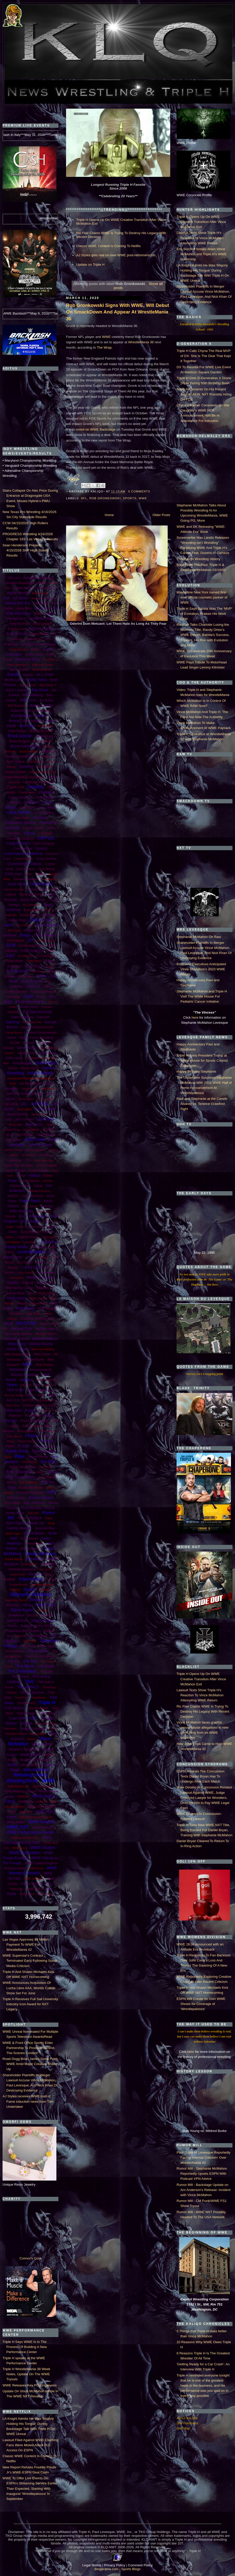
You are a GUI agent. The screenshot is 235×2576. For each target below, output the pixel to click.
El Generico (25, 955)
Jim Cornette (24, 1119)
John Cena (34, 1139)
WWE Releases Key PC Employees (30, 2385)
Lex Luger (37, 1247)
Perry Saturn (48, 1431)
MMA (27, 1364)
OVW (51, 1405)
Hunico (13, 1068)
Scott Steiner (29, 1538)
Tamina (49, 1631)
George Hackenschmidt (37, 1027)
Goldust (28, 1043)
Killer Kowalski (21, 1211)
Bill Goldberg (33, 695)
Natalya (26, 1379)
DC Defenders (32, 904)
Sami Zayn (14, 1523)
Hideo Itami (14, 1058)
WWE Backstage (43, 1786)
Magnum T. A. (46, 1288)
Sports (29, 1589)
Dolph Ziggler (46, 925)
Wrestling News (22, 1780)
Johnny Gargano (35, 1149)
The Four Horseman (39, 1656)
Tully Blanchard (37, 1708)
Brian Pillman (17, 731)
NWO (52, 1395)
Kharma (46, 1206)
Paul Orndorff (31, 1426)
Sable (48, 1518)
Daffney (40, 874)
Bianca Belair (28, 685)
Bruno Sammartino (25, 746)
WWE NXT (18, 1827)
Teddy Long (29, 1641)
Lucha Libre (32, 1267)
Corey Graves (46, 859)
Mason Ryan (39, 1303)
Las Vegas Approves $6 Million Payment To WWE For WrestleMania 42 (26, 1945)
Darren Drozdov (14, 889)
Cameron (26, 766)
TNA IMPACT (28, 1687)
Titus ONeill (20, 1676)
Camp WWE (45, 766)
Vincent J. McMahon (23, 1749)
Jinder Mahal (31, 1129)
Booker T (42, 715)
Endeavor (14, 966)
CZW (28, 874)
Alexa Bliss (24, 608)
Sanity (51, 1523)
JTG (28, 1160)
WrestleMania (36, 1769)
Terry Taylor (47, 1646)
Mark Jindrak (38, 1298)
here (195, 1017)
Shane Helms (30, 1548)
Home (109, 515)
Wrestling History (30, 1774)
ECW (10, 945)
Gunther (9, 1053)
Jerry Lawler (45, 1109)
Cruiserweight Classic (24, 864)
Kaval (38, 1186)
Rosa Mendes (31, 1508)
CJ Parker (45, 833)
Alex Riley (41, 603)
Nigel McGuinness (40, 1390)
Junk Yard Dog (44, 1160)
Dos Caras (14, 930)
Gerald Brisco (14, 1032)
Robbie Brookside (31, 1487)
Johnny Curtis (12, 1149)
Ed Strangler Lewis (32, 945)
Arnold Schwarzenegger (38, 644)
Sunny (12, 1626)
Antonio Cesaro (41, 629)
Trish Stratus (14, 1708)
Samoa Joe (35, 1523)
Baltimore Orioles (43, 664)
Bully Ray (48, 756)
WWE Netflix (15, 1822)
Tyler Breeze (26, 1713)
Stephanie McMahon (30, 1594)
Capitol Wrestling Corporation (24, 777)
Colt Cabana (23, 848)
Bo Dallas (47, 700)
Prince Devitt (26, 1441)
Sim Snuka (46, 1569)
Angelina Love (16, 628)
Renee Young (38, 1457)
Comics (42, 848)
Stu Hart (33, 1615)
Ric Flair (48, 1461)
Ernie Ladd (25, 976)
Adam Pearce (24, 588)
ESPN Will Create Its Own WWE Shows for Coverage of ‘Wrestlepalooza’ (201, 2004)
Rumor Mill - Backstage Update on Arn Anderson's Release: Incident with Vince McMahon (203, 2190)
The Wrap (104, 347)
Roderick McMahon (30, 1493)
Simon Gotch (17, 1574)
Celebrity (35, 787)
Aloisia (38, 613)
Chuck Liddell (33, 828)
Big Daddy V (48, 685)
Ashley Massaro (18, 649)
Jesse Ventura (17, 1114)
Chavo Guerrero (20, 797)
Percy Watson (26, 1431)
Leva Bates (30, 1242)
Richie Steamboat (22, 1467)
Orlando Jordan (33, 1405)
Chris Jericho (18, 812)
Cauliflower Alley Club (38, 782)
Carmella (14, 782)
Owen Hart (13, 1410)
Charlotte (45, 792)
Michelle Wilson (44, 1339)
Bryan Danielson (29, 751)
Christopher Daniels (20, 823)
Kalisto (48, 1175)
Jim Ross (45, 1119)
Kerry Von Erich (32, 1196)
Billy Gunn (28, 700)
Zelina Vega (45, 1894)
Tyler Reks (46, 1713)
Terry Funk (28, 1646)
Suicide (47, 1615)
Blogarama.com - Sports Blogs (117, 2569)
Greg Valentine (48, 1047)
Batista (13, 674)
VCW (53, 1728)
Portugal (48, 1436)
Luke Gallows (26, 1272)
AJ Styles (20, 598)
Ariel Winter (34, 639)
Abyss (42, 583)
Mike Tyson (42, 1354)
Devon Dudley (29, 915)
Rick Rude (45, 1467)
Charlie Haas (27, 792)
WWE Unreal (35, 1868)
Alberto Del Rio (17, 603)
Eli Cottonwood (45, 955)
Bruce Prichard (19, 741)
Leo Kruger (49, 1237)
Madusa (27, 1283)
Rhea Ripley (29, 1461)
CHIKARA (31, 802)
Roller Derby (16, 1498)
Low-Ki (40, 1262)
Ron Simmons (34, 1503)
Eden (50, 950)
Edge (10, 955)
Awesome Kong (27, 659)
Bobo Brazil (42, 711)
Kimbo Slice (43, 1211)
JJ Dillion (48, 1129)
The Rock (25, 1666)
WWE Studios (43, 1847)
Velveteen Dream (15, 1733)
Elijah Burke (15, 961)
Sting (27, 1605)
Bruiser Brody (42, 741)
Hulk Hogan (45, 1063)
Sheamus (34, 1559)
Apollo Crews (39, 634)
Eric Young (38, 971)
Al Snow (50, 598)
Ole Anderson (45, 1400)
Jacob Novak (30, 1088)
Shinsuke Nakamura (22, 1569)
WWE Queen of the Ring (25, 1838)
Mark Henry (17, 1298)
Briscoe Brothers (41, 731)
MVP (46, 1375)
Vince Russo (42, 1744)
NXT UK (28, 1400)
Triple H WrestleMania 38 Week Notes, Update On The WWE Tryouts (26, 2374)
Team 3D (20, 1636)
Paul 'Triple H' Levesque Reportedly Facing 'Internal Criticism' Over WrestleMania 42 (203, 2158)
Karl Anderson (30, 1181)
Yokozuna (16, 1889)
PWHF (9, 1446)
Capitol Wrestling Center (42, 772)
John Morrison (40, 1144)
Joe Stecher (25, 1134)
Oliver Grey (13, 1405)
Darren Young (37, 889)
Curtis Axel (13, 874)
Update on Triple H (90, 264)
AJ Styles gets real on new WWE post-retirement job (115, 255)
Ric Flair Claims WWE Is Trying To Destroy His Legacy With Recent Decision (203, 1711)
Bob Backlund (17, 705)
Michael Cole (21, 1329)
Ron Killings (12, 1503)
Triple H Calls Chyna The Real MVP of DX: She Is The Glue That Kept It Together (204, 356)
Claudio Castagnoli (20, 838)
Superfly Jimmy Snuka (37, 1626)
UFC (33, 1718)
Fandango (13, 997)
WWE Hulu (25, 1801)
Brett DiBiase (45, 726)
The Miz (30, 1661)
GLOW (14, 1043)
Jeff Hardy (40, 1104)
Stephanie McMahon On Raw (199, 937)
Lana (20, 1227)
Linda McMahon (31, 1252)
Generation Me (32, 1022)
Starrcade (44, 1589)
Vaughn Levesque (33, 1728)
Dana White (17, 884)
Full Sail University (37, 1012)
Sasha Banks (34, 1533)
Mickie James (17, 1349)
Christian (40, 818)
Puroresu (46, 1441)
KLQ (22, 1216)
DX (30, 940)
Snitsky (51, 1579)
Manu (31, 1293)
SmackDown (31, 1579)
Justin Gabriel (15, 1170)
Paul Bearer (33, 1415)
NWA (31, 1395)
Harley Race (26, 1053)
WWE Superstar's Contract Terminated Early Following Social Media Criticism (30, 1961)
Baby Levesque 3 (18, 664)
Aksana (36, 598)
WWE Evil (23, 1796)
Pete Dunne (14, 1436)
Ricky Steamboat (19, 1472)
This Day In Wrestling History (198, 559)
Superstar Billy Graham (24, 1631)
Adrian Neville (18, 593)
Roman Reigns (41, 1497)
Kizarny (10, 1216)
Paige (30, 1410)
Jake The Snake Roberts (24, 1093)
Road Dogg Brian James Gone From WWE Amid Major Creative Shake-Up (30, 2064)
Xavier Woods (31, 1884)
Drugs (25, 935)
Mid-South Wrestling (43, 1349)
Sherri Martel (29, 1564)
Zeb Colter (27, 1894)
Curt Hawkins (26, 869)
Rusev (22, 1518)
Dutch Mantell (15, 940)
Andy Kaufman (19, 623)
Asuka (34, 649)
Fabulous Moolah (43, 991)
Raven (8, 1457)
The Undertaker (22, 1671)
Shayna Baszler (13, 1559)
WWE (48, 1780)
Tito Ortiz (46, 1671)
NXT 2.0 (13, 1400)
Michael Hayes (46, 1329)
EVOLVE (34, 986)
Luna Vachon (16, 1277)
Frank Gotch (29, 1007)
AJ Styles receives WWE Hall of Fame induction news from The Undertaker (28, 2101)
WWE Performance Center (30, 1832)
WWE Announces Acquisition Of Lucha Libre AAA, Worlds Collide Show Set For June (29, 1988)
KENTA (13, 1196)
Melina (45, 1324)
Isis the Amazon (30, 1083)
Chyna (29, 833)
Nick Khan (15, 1390)
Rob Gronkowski (28, 1482)
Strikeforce (16, 1615)
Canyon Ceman (14, 772)
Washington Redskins (36, 1760)
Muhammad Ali (41, 1370)
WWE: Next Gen (33, 1878)
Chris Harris (27, 807)
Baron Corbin (19, 670)
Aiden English (40, 593)
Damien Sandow (25, 879)
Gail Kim (43, 1017)
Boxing (14, 721)
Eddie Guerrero (32, 950)
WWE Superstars (24, 1853)
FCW (28, 996)
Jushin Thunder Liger (18, 1165)
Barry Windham (42, 669)
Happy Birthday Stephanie (196, 1071)
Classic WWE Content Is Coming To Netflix (108, 246)
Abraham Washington (20, 583)
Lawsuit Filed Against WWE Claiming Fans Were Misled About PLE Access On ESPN (30, 2445)
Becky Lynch (14, 680)
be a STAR (45, 675)
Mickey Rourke (41, 1344)
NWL (41, 1395)
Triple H (47, 1702)
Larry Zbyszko (30, 1232)
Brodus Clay (44, 736)
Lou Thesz (24, 1262)
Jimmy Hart (15, 1124)
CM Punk (46, 838)
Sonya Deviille (18, 1584)
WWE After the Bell (18, 1786)
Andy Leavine (42, 623)
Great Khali (26, 1048)
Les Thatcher (12, 1242)
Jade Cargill (48, 1088)
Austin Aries (34, 654)
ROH (51, 1492)
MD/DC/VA (26, 1323)
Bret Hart (27, 725)
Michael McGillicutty (18, 1334)
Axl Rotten (49, 659)
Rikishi (40, 1472)
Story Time (43, 1610)
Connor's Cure (30, 2258)
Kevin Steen (29, 1206)
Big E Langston (17, 690)
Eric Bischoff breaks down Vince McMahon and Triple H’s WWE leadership (202, 254)
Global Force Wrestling (36, 1038)
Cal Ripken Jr (36, 761)
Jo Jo (10, 1134)
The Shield (45, 1666)
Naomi (10, 1379)
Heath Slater (47, 1053)
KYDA (47, 1221)
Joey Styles (13, 1140)
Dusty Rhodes (45, 935)
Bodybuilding (21, 716)
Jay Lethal (11, 1104)
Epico (50, 966)
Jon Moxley (28, 1155)
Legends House (27, 1237)
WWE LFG (25, 1812)
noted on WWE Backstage (96, 429)
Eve (48, 981)
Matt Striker (34, 1313)
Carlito (52, 777)
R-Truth (24, 1446)
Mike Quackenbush (17, 1354)
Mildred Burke (34, 1359)
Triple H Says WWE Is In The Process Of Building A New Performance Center (25, 2347)
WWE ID (41, 1801)
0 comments (139, 491)
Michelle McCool (16, 1339)
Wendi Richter (30, 1765)
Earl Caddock (45, 940)
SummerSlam (42, 1620)
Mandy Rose (15, 1293)
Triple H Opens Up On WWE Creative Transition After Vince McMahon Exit (201, 222)
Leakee (9, 1237)
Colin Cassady (43, 843)
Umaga (26, 1723)
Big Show (40, 690)
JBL (24, 1104)
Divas (35, 919)
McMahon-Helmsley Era (37, 1318)
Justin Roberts (39, 1170)
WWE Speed (19, 1848)
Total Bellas (38, 1697)
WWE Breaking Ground (20, 1791)
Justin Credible (46, 1165)
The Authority (38, 1651)
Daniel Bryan (41, 884)
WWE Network (41, 1822)
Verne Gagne (37, 1733)
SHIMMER (48, 1564)
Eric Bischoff (17, 971)
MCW (8, 1323)
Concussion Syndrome (23, 853)
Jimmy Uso (34, 1124)
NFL (38, 1385)
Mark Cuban (46, 1293)
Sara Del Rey (44, 1528)
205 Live (13, 578)
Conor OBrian (23, 859)
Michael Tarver (46, 1334)
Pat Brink (44, 1410)
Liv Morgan (41, 1257)
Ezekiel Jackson (16, 991)
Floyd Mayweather (30, 1002)
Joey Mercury (46, 1134)
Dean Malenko (33, 910)
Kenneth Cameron (39, 1190)
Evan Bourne (31, 981)
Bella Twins (37, 679)
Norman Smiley (14, 1395)
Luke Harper (47, 1272)
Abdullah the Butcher (38, 578)
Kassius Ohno (20, 1186)
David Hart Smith (32, 900)
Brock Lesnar (20, 736)
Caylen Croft (15, 787)
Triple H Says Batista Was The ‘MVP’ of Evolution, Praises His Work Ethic (204, 614)
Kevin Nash (30, 1201)
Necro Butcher (46, 1380)
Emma (49, 961)
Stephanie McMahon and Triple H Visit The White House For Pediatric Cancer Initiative (202, 996)
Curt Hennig (46, 869)
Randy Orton (17, 1451)
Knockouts (38, 1216)
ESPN (42, 976)
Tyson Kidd (17, 1718)
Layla (47, 1232)
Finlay (41, 997)
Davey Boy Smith (31, 894)
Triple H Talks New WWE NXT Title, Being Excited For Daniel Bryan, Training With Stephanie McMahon (204, 1830)
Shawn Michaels (40, 1553)
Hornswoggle (22, 1063)
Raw (19, 1456)
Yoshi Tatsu (34, 1889)
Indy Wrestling (40, 1073)
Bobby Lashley (41, 705)
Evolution (16, 986)
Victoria (31, 1739)
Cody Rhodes (18, 843)
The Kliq (14, 1661)
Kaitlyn (21, 1175)
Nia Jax (49, 1385)
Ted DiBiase (38, 1636)
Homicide (32, 1058)
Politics (31, 1436)
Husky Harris (30, 1068)
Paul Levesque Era (35, 1420)
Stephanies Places (15, 1600)
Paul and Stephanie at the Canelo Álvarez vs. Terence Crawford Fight (202, 1104)
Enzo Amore (34, 966)
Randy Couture (44, 1446)
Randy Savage (43, 1451)
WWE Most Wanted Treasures (36, 1817)
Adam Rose (46, 588)
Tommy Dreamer (32, 1692)
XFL (48, 1884)
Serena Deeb (34, 1543)
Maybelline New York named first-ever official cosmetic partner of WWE (202, 597)
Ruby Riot (33, 1513)
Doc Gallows (25, 925)
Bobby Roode (21, 711)
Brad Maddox (33, 721)
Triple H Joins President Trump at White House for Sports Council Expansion (202, 1061)
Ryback (36, 1518)
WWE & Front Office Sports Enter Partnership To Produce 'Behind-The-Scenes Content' (29, 2048)
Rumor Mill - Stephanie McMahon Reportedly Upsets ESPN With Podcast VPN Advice (202, 2174)
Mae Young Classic (19, 1288)
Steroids (37, 1600)
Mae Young (44, 1283)
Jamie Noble (26, 1099)
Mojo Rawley (44, 1365)
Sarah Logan (13, 1533)
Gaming (12, 1022)
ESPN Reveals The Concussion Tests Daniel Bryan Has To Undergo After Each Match (201, 1776)
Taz (8, 1636)
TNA (29, 1681)
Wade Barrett (30, 1755)
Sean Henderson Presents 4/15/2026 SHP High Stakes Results (26, 550)
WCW (12, 1764)
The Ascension (15, 1651)
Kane (12, 1180)
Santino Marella (19, 1528)
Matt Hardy (25, 1308)
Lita (28, 1257)
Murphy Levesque (25, 1375)
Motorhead (17, 1370)
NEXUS (26, 1385)
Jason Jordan (45, 1099)
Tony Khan (21, 1697)
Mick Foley (17, 1344)
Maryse (23, 1303)
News (12, 1385)
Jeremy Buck (24, 1109)
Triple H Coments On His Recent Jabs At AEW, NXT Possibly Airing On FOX (204, 394)
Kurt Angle (30, 1221)
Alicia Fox (42, 608)
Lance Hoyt (34, 1227)
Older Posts (161, 515)
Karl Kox (48, 1180)
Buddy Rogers (28, 756)
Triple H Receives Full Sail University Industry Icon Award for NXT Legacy (30, 2004)
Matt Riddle (16, 1313)
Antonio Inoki (17, 634)
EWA (47, 986)
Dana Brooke (48, 879)
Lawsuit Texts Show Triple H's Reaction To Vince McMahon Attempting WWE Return (200, 238)
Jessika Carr (39, 1114)
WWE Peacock (43, 1827)
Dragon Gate (33, 930)
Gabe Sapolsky (22, 1017)
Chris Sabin (22, 818)
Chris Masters (44, 813)
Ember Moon (34, 961)
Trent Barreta (26, 1703)
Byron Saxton (15, 761)
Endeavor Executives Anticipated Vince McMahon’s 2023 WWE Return (201, 969)
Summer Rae (17, 1620)
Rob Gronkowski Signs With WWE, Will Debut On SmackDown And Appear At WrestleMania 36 (117, 312)
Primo (10, 1441)
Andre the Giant (41, 618)
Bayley (28, 675)
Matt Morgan (47, 1308)
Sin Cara (35, 1574)
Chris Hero (47, 807)
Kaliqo (34, 1175)
